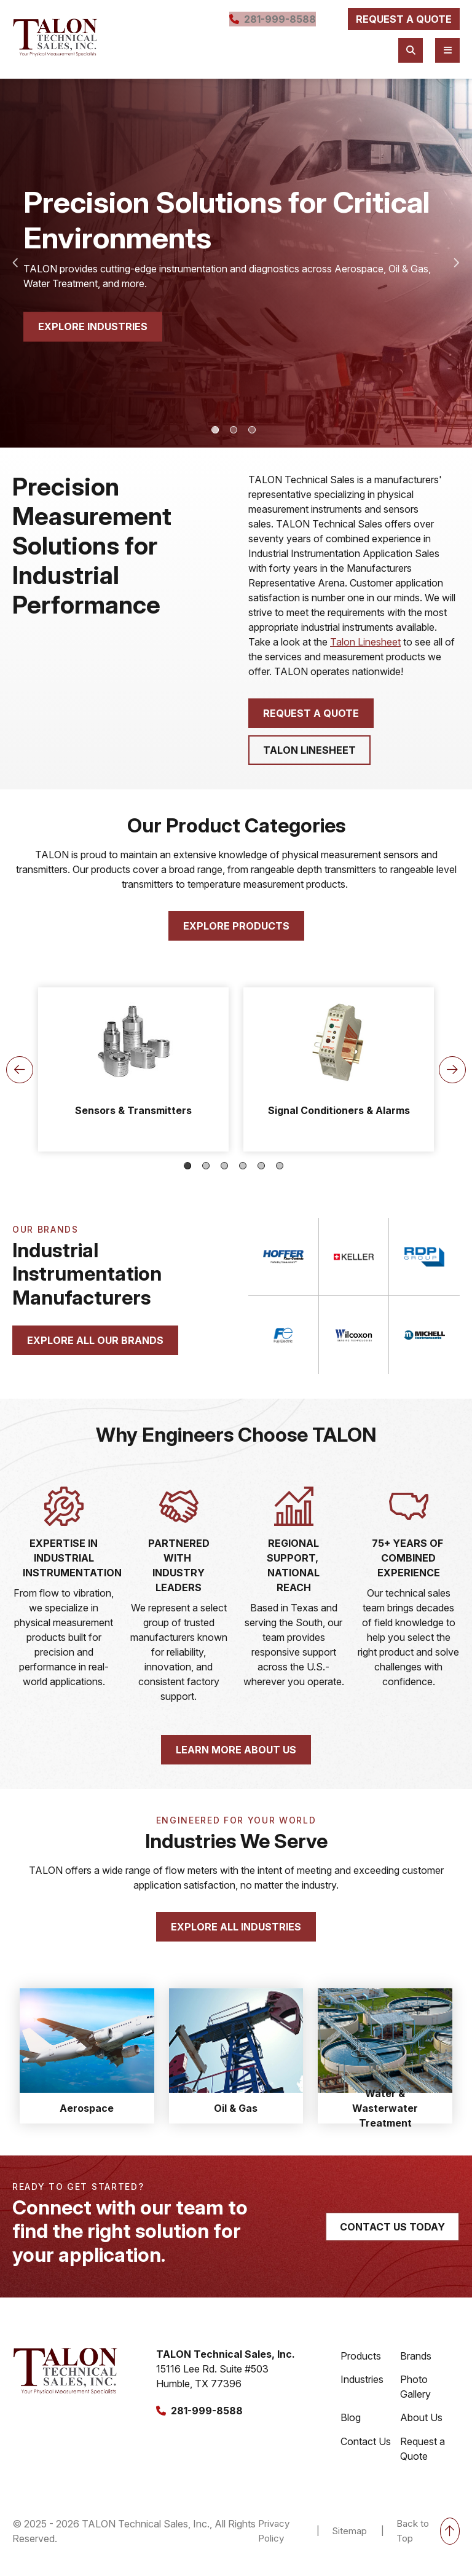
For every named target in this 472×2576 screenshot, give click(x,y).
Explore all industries (236, 1935)
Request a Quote (422, 2457)
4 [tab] (242, 1165)
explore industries (93, 327)
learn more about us (236, 1758)
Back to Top (428, 2542)
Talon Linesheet (365, 642)
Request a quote (311, 713)
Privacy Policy (271, 2542)
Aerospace (87, 2116)
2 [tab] (233, 429)
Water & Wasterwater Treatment (385, 2116)
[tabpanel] (236, 263)
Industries (362, 2386)
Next (456, 263)
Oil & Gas (236, 2116)
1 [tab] (215, 429)
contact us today (392, 2235)
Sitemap (348, 2543)
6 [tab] (279, 1165)
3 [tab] (252, 429)
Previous (15, 263)
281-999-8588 (259, 23)
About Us (421, 2426)
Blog (350, 2426)
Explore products (236, 926)
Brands (415, 2362)
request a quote (397, 23)
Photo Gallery (415, 2394)
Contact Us (365, 2450)
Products (360, 2362)
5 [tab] (261, 1165)
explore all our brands (95, 1340)
